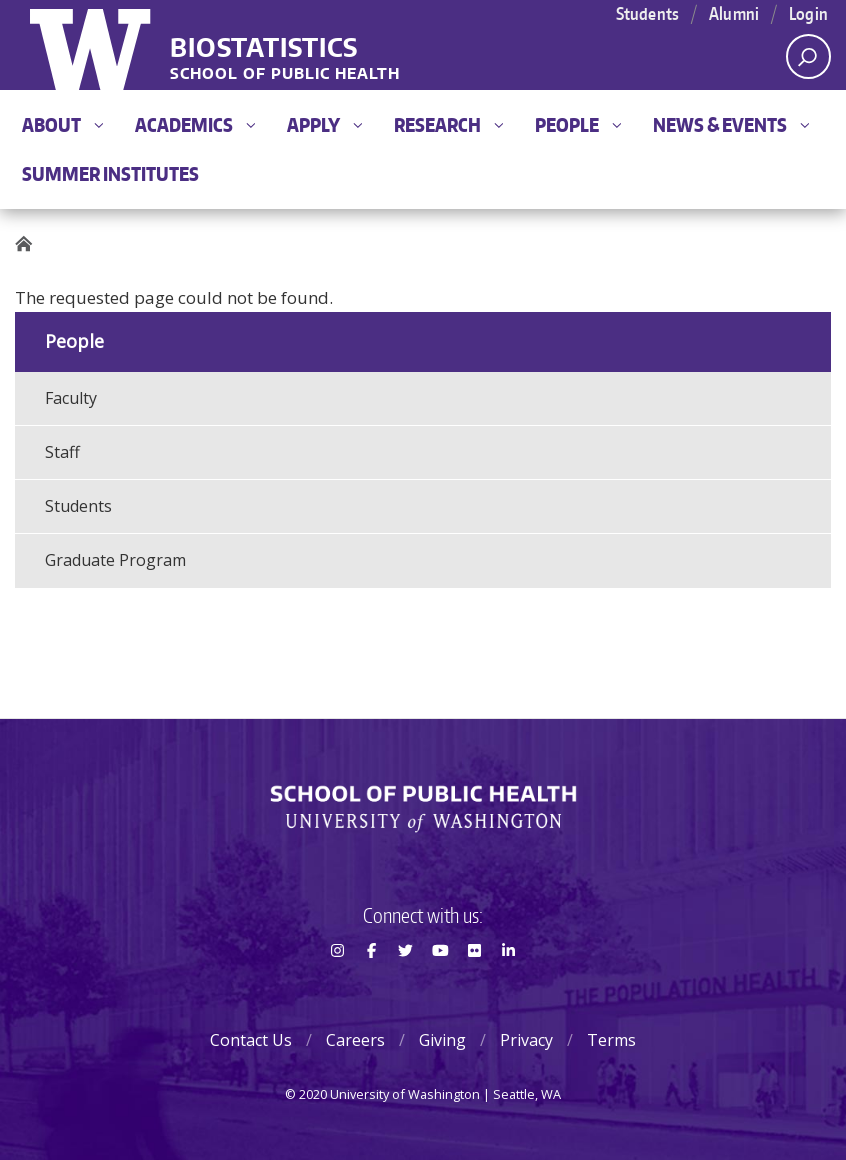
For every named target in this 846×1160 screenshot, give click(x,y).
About (62, 124)
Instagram (337, 986)
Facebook (371, 986)
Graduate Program (115, 560)
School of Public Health (285, 74)
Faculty (71, 398)
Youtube (440, 986)
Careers (355, 1040)
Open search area (801, 62)
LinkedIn (509, 986)
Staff (62, 452)
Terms (611, 1040)
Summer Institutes (110, 173)
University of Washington (92, 45)
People (578, 124)
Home (30, 245)
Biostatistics (264, 48)
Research (448, 124)
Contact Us (251, 1040)
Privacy (526, 1040)
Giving (442, 1040)
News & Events (731, 124)
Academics (195, 124)
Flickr (474, 986)
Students (78, 506)
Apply (324, 124)
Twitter (406, 986)
